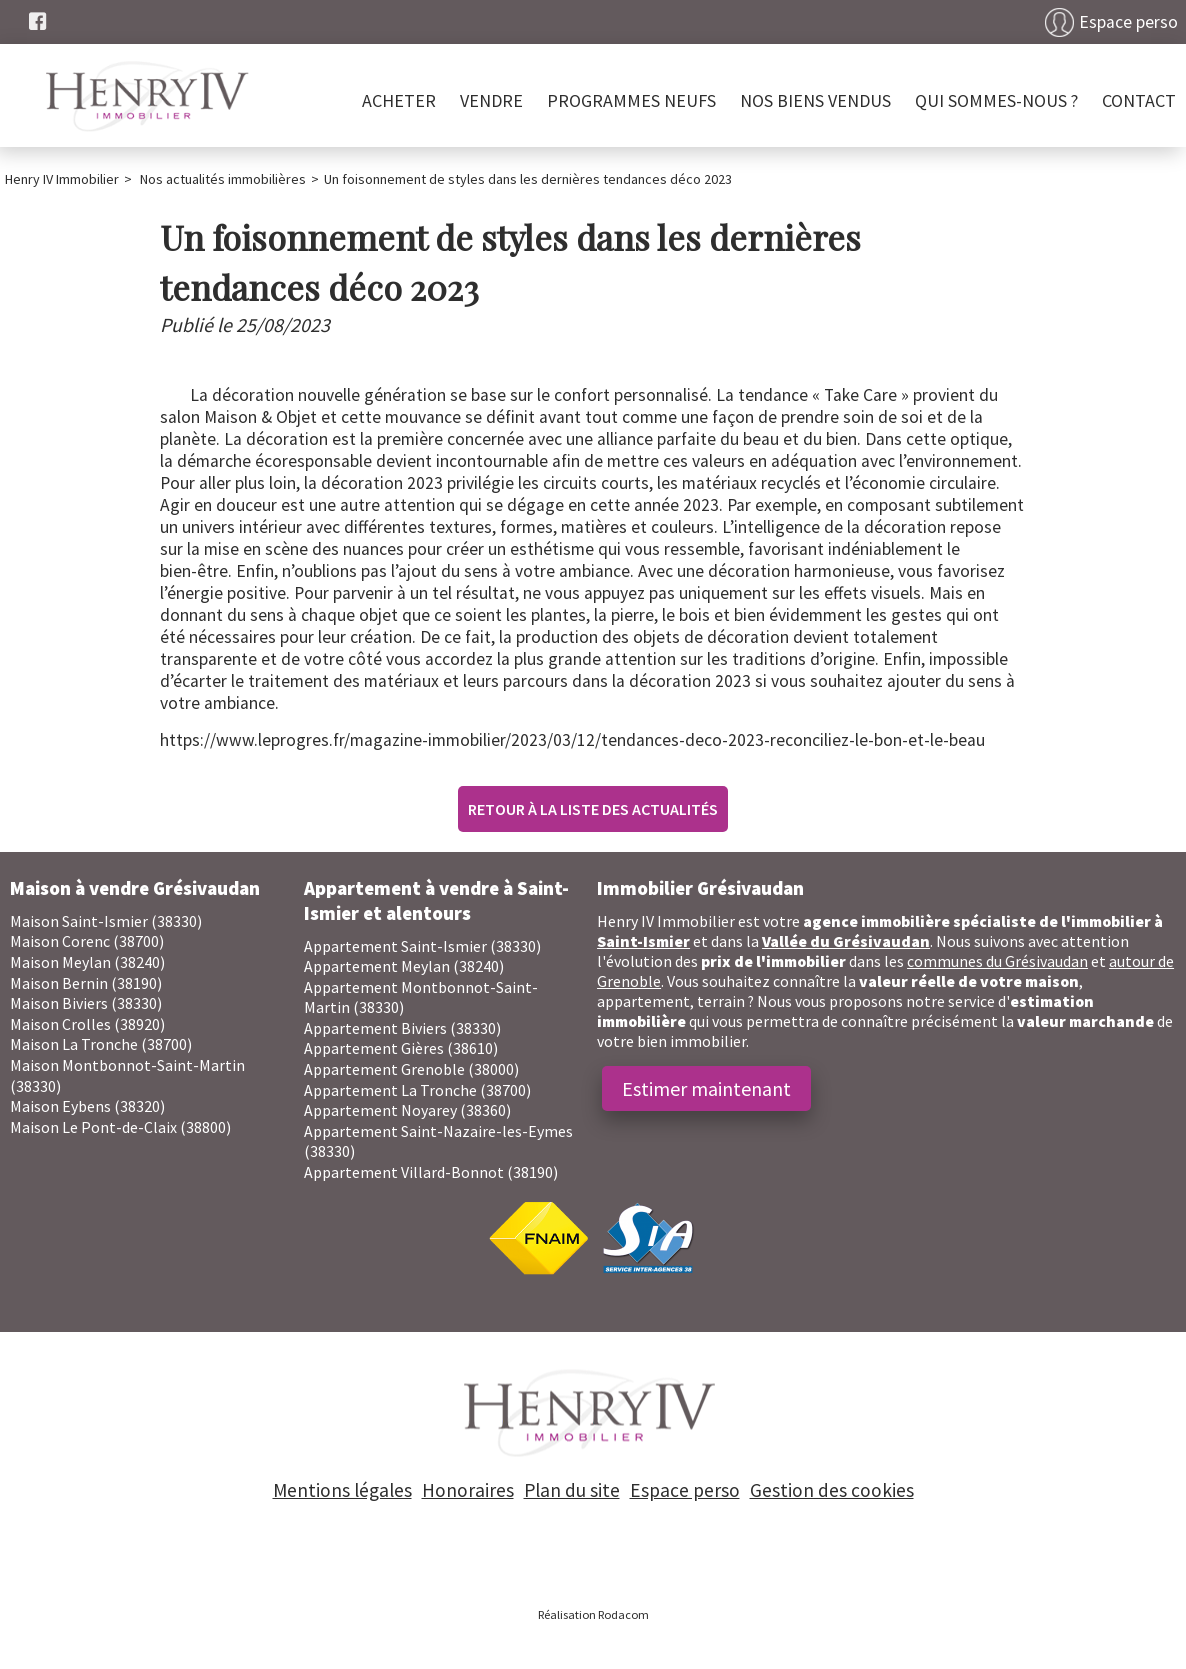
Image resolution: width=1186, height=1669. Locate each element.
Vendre (491, 100)
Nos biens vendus (815, 100)
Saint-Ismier (643, 941)
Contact (1139, 100)
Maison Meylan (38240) (87, 962)
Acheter (399, 100)
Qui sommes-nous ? (996, 100)
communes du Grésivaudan (997, 961)
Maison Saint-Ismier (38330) (106, 921)
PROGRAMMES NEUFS (631, 100)
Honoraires (468, 1490)
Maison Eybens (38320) (87, 1106)
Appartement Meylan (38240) (404, 966)
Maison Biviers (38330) (86, 1003)
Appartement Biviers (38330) (402, 1028)
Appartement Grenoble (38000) (411, 1069)
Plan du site (572, 1490)
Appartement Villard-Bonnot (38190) (431, 1172)
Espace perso (1128, 22)
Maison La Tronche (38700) (101, 1044)
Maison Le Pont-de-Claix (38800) (120, 1127)
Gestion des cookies (832, 1490)
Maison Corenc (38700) (87, 941)
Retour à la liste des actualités (593, 809)
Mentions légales (342, 1490)
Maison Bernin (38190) (86, 983)
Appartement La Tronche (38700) (417, 1090)
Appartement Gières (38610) (401, 1048)
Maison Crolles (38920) (87, 1024)
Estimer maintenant (706, 1088)
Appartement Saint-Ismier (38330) (422, 946)
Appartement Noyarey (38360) (407, 1110)
